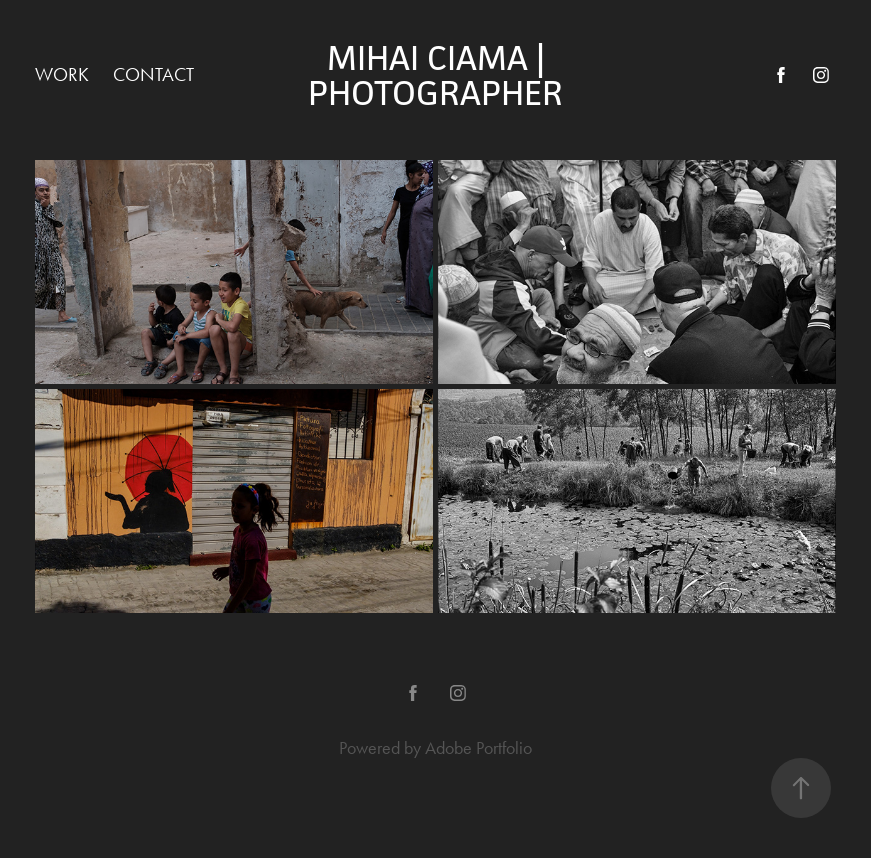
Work (62, 74)
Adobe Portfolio (478, 748)
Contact (153, 74)
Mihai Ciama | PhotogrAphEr (435, 75)
